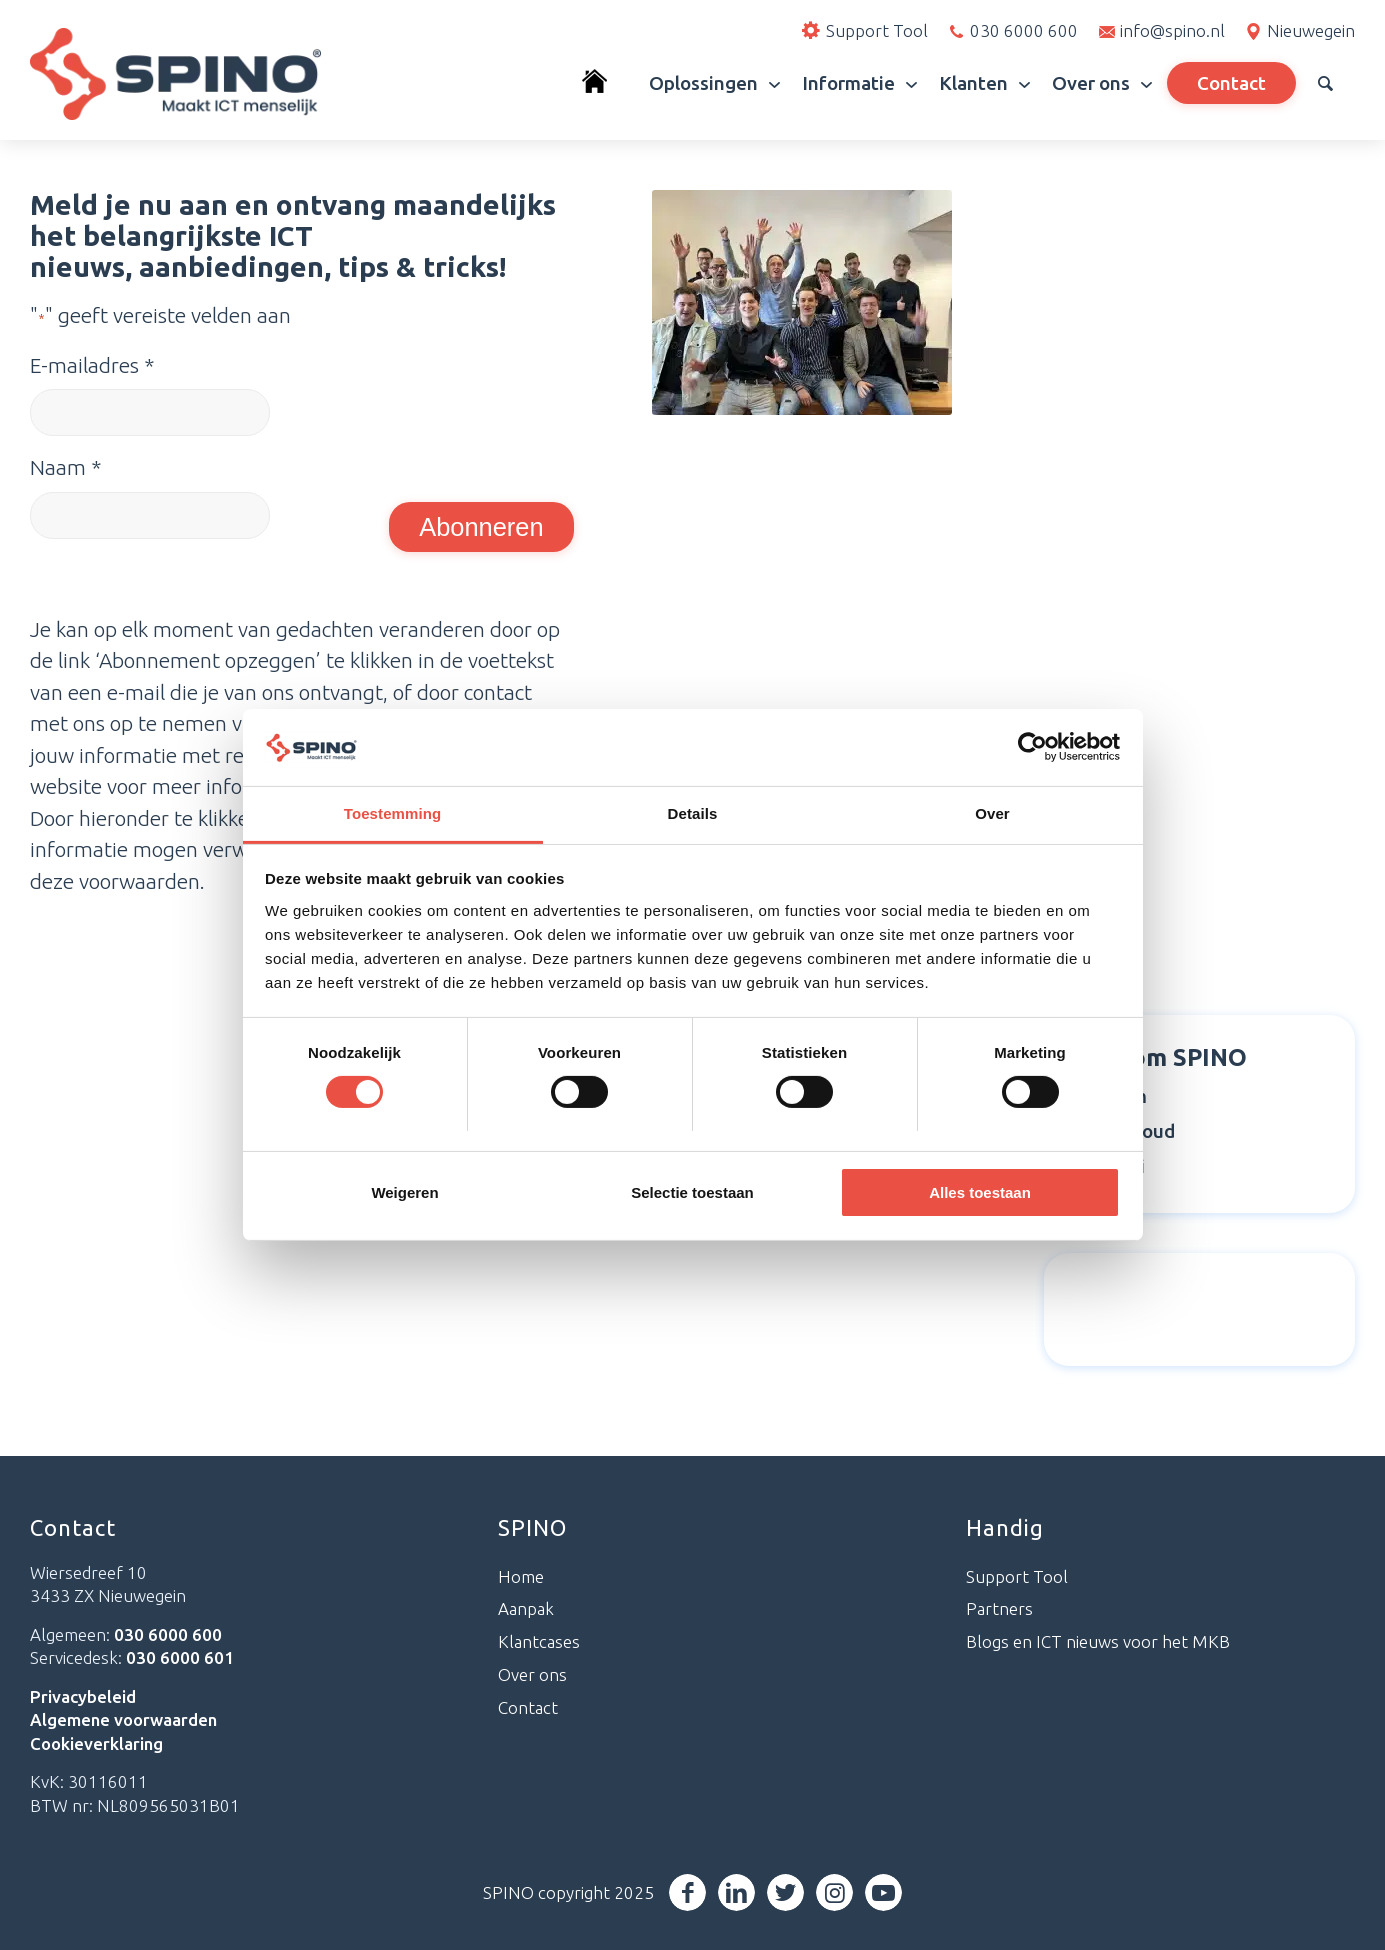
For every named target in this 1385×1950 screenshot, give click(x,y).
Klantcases (539, 1641)
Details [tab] (693, 813)
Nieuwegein (1311, 30)
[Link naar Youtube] (884, 1892)
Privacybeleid (83, 1696)
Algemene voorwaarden (123, 1719)
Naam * (65, 467)
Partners (999, 1608)
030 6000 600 (1024, 30)
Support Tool (1017, 1576)
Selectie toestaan (692, 1192)
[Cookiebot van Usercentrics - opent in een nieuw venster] (1032, 747)
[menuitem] (604, 83)
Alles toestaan (980, 1192)
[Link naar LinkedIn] (737, 1892)
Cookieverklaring (96, 1743)
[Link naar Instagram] (835, 1892)
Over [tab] (992, 813)
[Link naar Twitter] (786, 1892)
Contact (528, 1707)
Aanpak (526, 1608)
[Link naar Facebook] (688, 1892)
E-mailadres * (92, 365)
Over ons (532, 1674)
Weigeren (404, 1192)
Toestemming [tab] (393, 813)
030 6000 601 (180, 1657)
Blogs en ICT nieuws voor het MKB (1098, 1641)
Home (521, 1576)
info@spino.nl (1172, 30)
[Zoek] (1325, 83)
